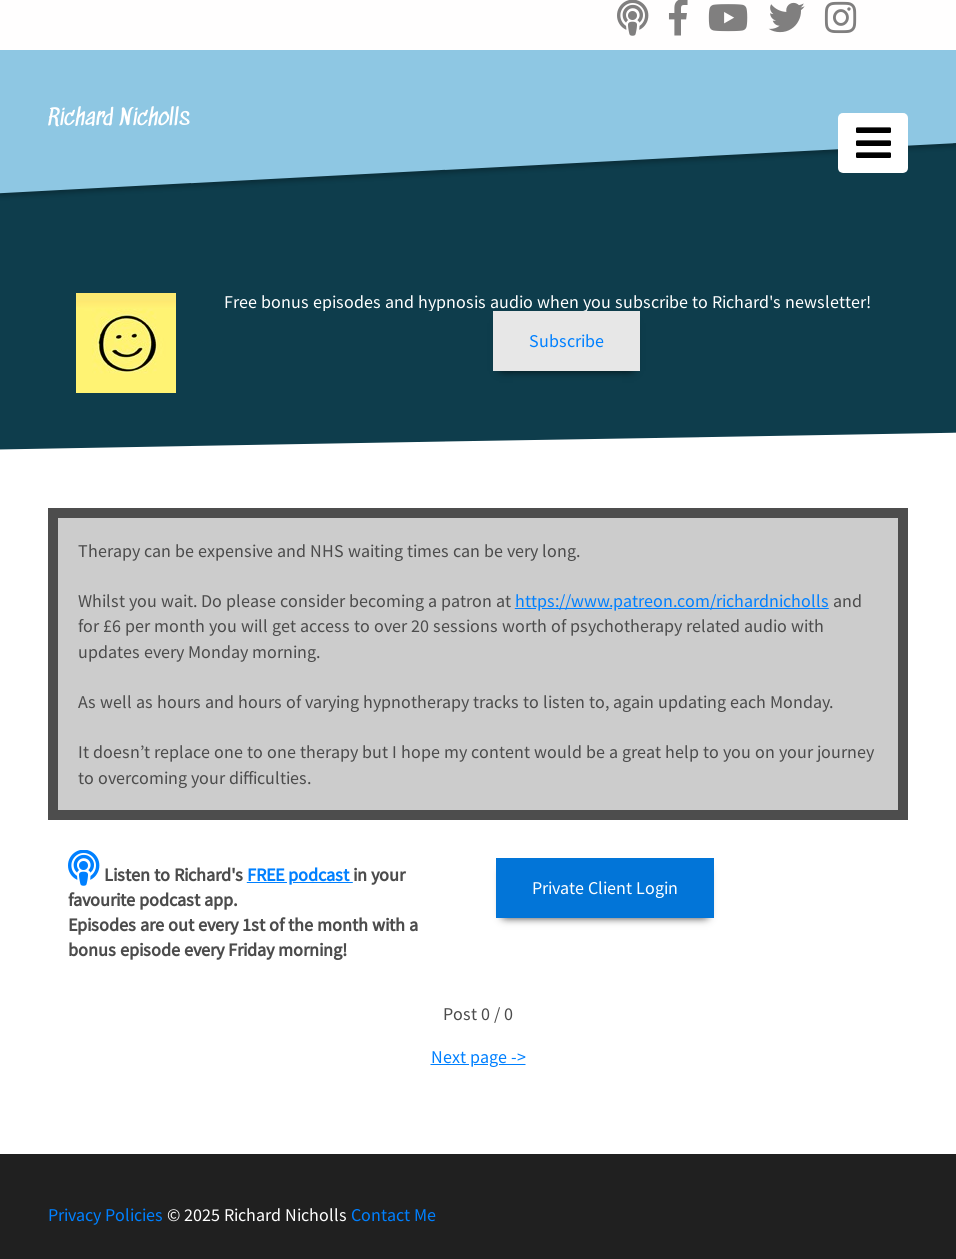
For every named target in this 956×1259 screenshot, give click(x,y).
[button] (566, 341)
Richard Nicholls (119, 119)
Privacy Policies (107, 1214)
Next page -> (478, 1056)
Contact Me (393, 1214)
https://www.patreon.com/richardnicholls (672, 600)
